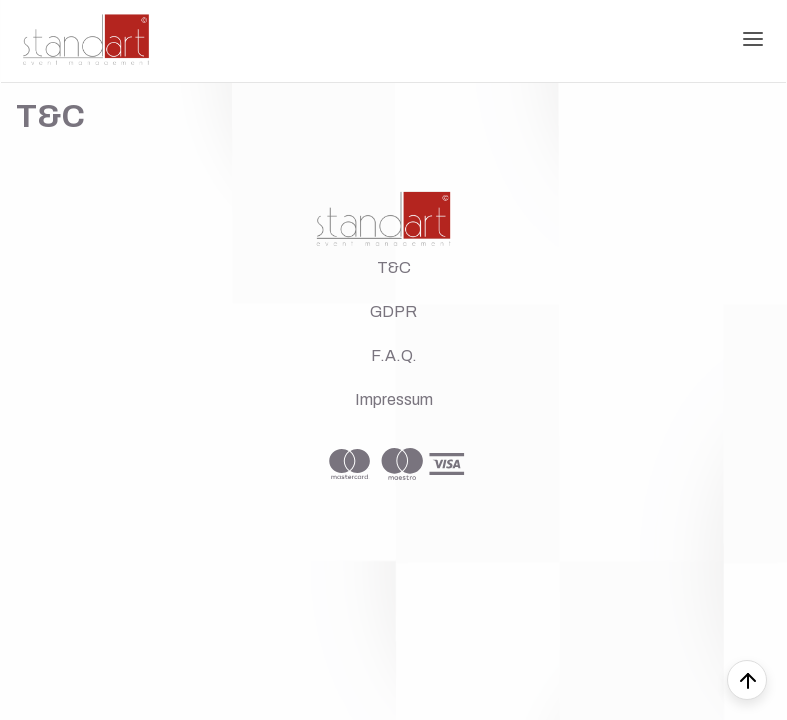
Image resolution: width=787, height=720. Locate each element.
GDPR (393, 311)
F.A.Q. (394, 355)
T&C (394, 267)
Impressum (394, 399)
